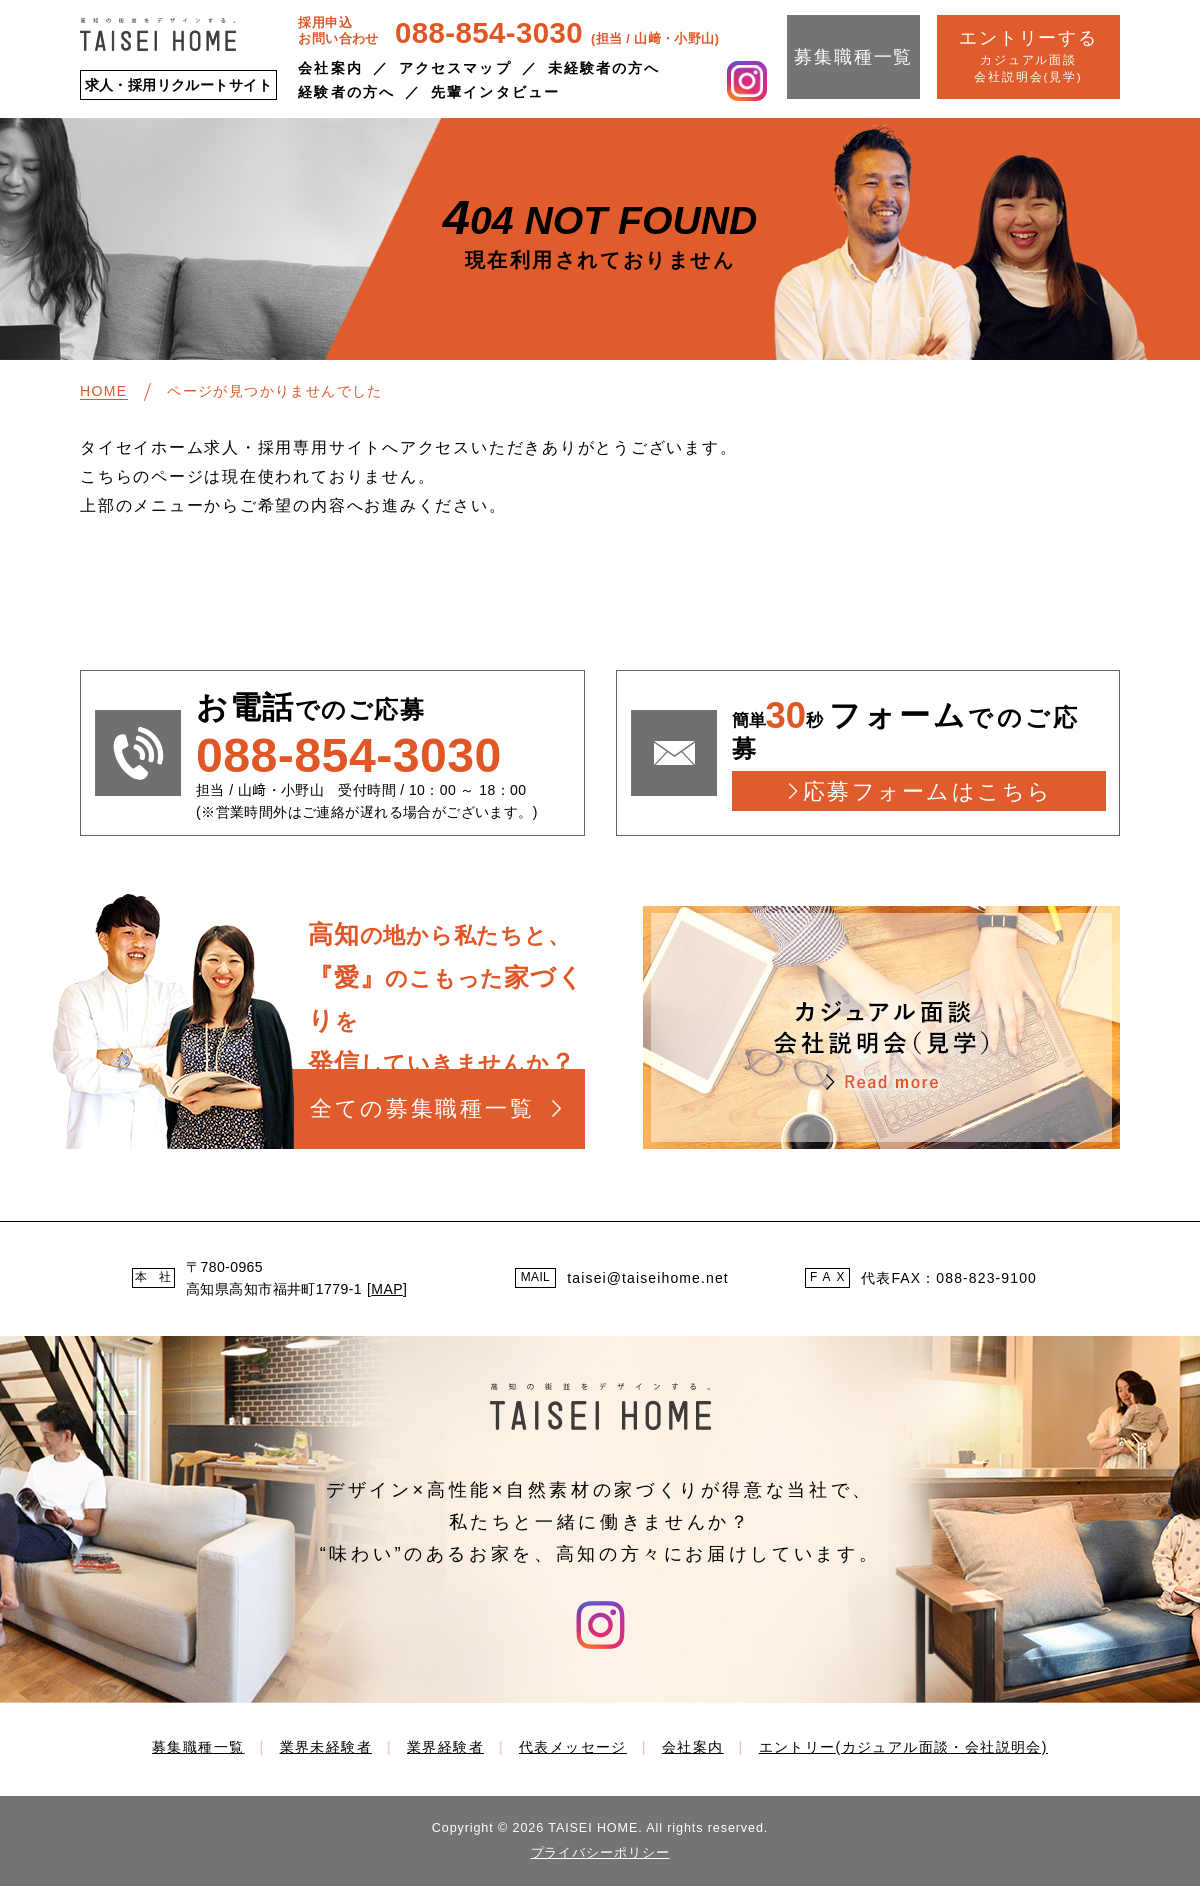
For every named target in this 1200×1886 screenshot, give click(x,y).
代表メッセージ (573, 1747)
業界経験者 (445, 1747)
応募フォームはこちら (927, 791)
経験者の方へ (346, 92)
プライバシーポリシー (600, 1853)
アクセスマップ (455, 68)
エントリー (903, 1747)
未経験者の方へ (604, 68)
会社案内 (330, 68)
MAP (387, 1289)
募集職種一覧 (853, 57)
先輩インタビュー (495, 92)
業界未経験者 (326, 1747)
